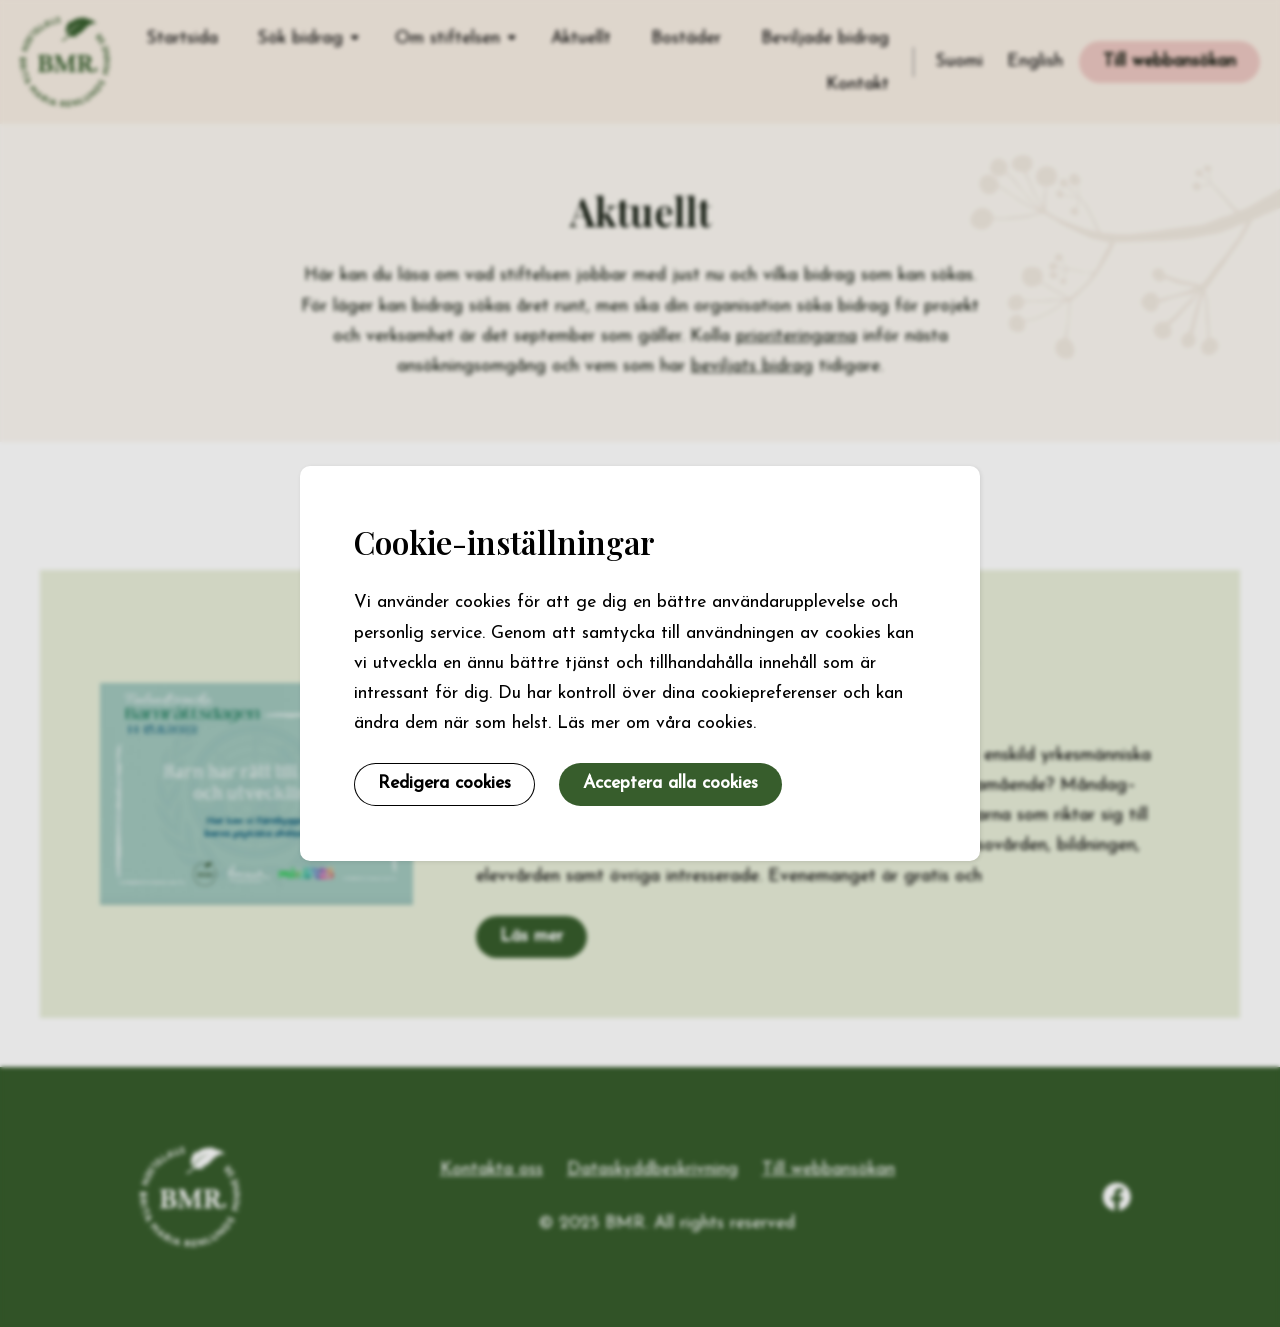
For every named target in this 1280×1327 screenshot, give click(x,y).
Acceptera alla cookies (670, 783)
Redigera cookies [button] (444, 783)
